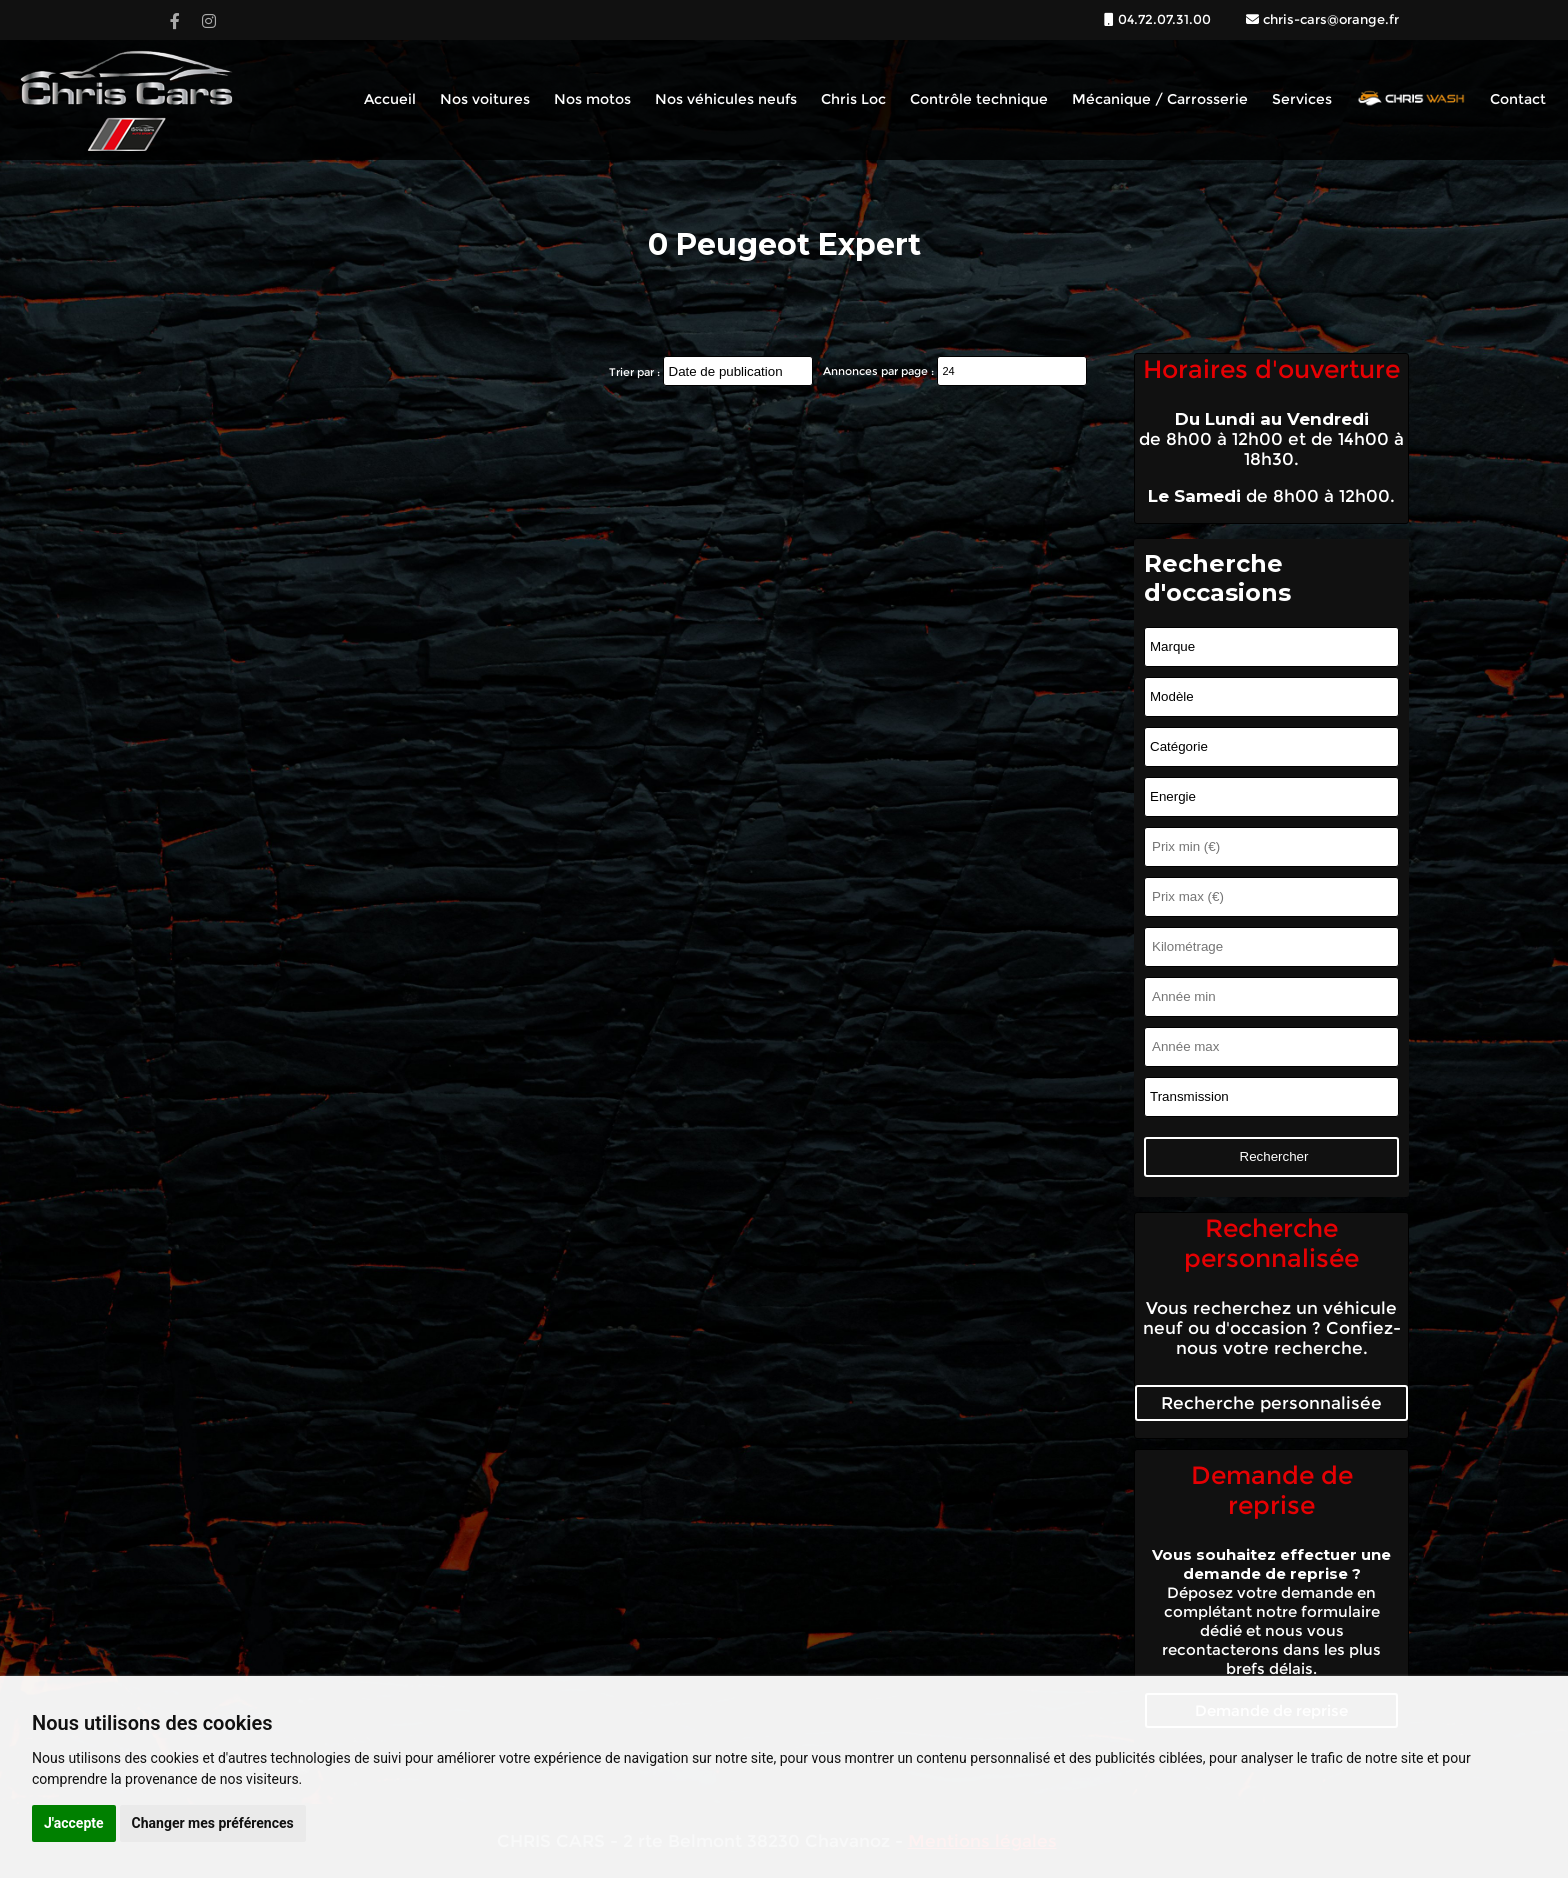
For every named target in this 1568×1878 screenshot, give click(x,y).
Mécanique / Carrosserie (1160, 99)
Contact (1518, 99)
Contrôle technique (979, 99)
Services (1302, 99)
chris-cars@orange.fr (1329, 19)
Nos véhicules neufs (726, 99)
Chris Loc (853, 99)
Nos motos (592, 99)
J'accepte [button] (74, 1823)
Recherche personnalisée (1271, 1403)
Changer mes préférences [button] (213, 1823)
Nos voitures (485, 99)
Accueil (390, 99)
